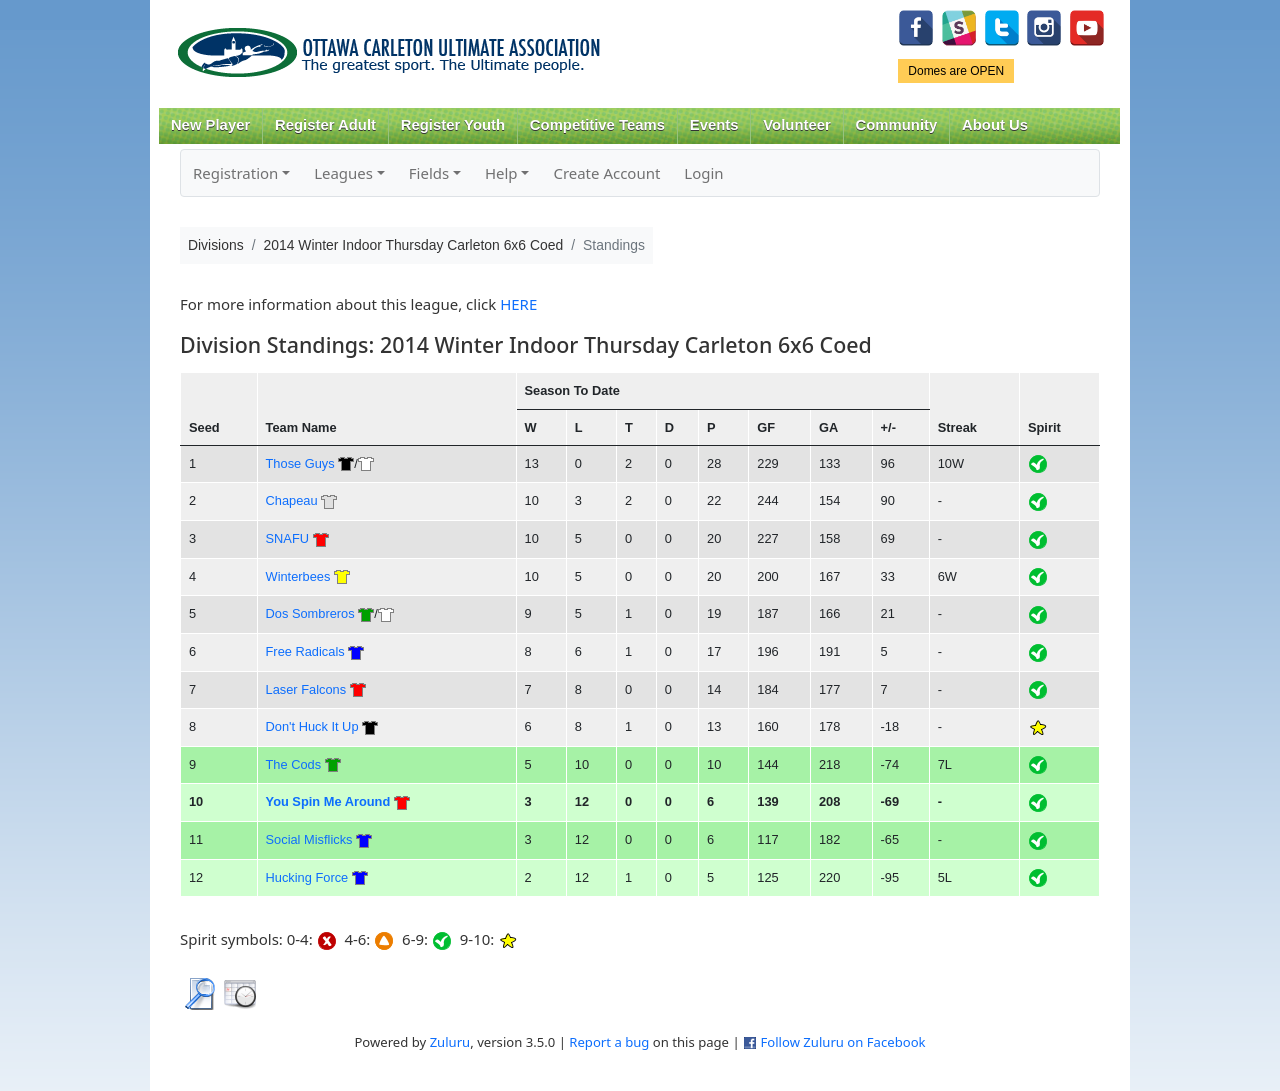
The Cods (294, 764)
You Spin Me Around (328, 801)
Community (897, 125)
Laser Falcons (306, 689)
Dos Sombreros (310, 613)
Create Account (606, 173)
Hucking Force (307, 877)
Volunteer (796, 125)
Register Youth (453, 125)
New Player (210, 125)
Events (714, 125)
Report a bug (609, 1042)
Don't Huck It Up (312, 726)
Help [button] (501, 173)
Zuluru (450, 1042)
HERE (518, 304)
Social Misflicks (309, 839)
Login (703, 173)
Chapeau (292, 500)
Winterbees (298, 576)
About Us (995, 125)
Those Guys (300, 463)
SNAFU (287, 538)
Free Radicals (305, 651)
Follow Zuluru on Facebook (842, 1042)
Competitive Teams (597, 125)
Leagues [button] (343, 173)
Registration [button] (235, 173)
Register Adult (325, 125)
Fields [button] (429, 173)
